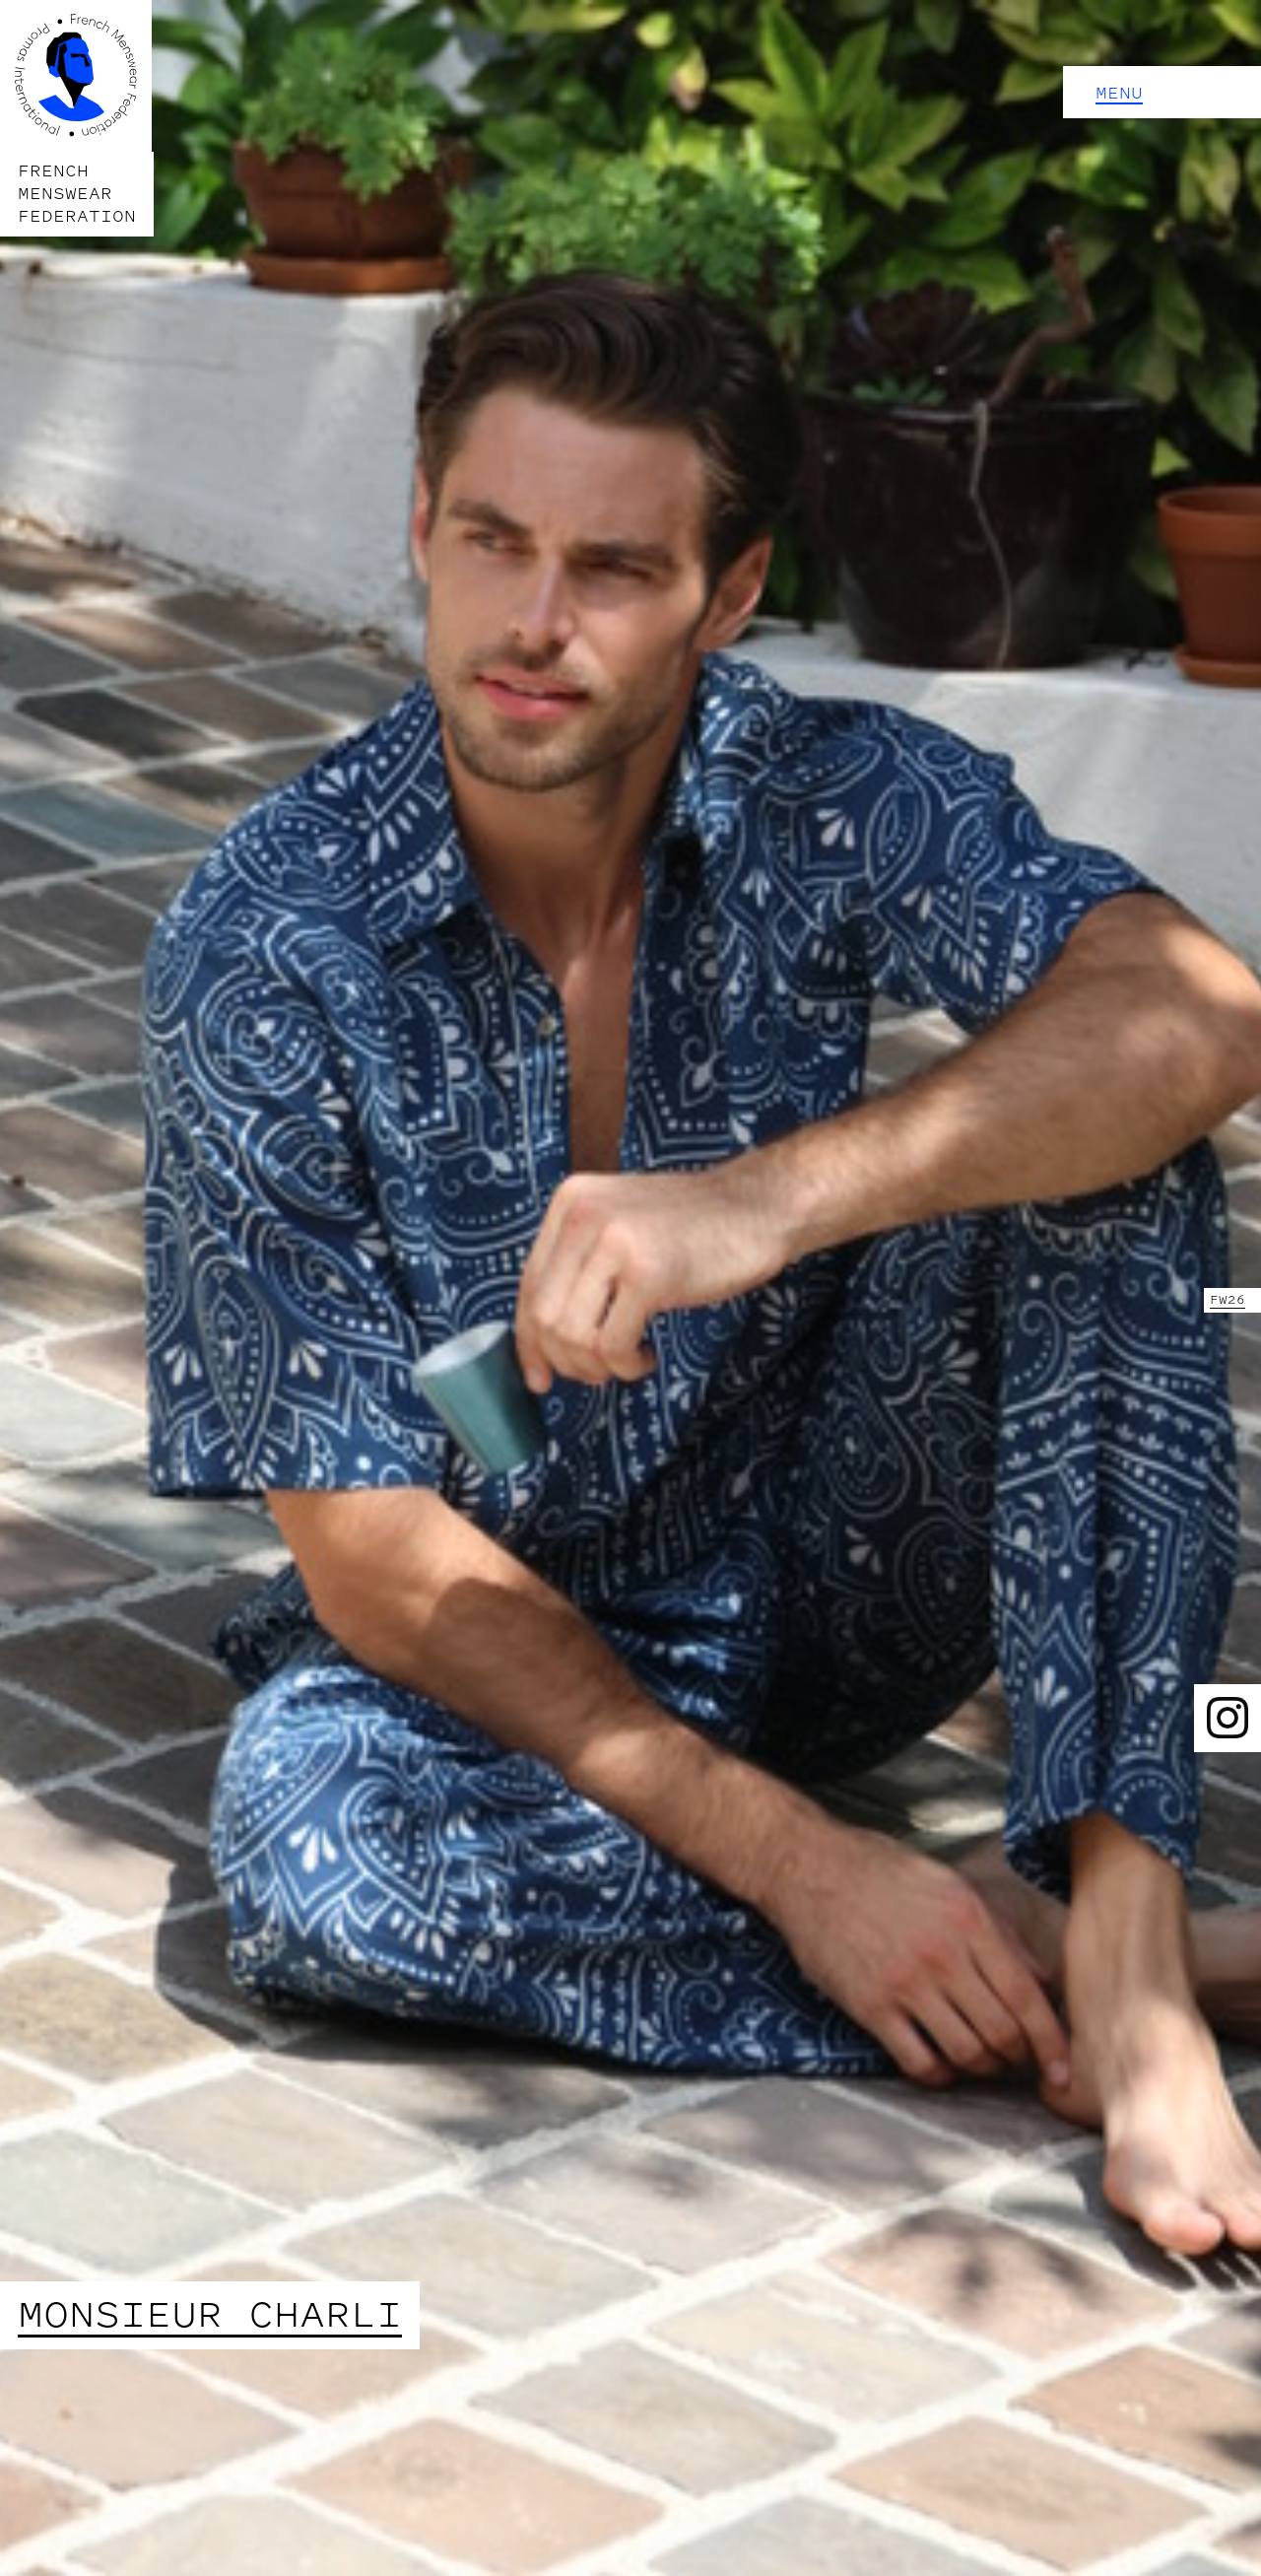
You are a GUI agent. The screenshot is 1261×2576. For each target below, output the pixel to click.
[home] (77, 118)
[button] (1162, 92)
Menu (1119, 92)
